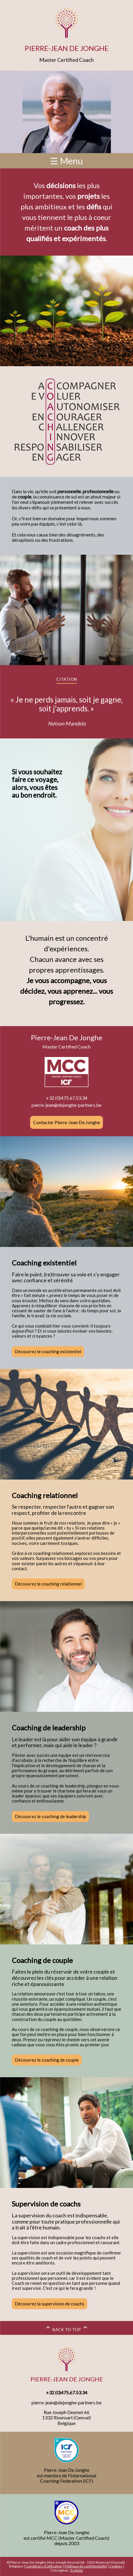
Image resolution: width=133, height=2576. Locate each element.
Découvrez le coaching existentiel (48, 1351)
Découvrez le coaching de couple (47, 2060)
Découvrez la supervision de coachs (49, 2303)
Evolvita (76, 2570)
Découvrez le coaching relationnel (48, 1583)
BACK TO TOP (66, 2329)
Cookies (115, 2566)
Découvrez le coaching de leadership (50, 1816)
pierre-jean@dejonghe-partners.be (66, 1105)
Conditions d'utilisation (44, 2566)
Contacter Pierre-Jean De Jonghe (66, 1122)
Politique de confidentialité (86, 2566)
